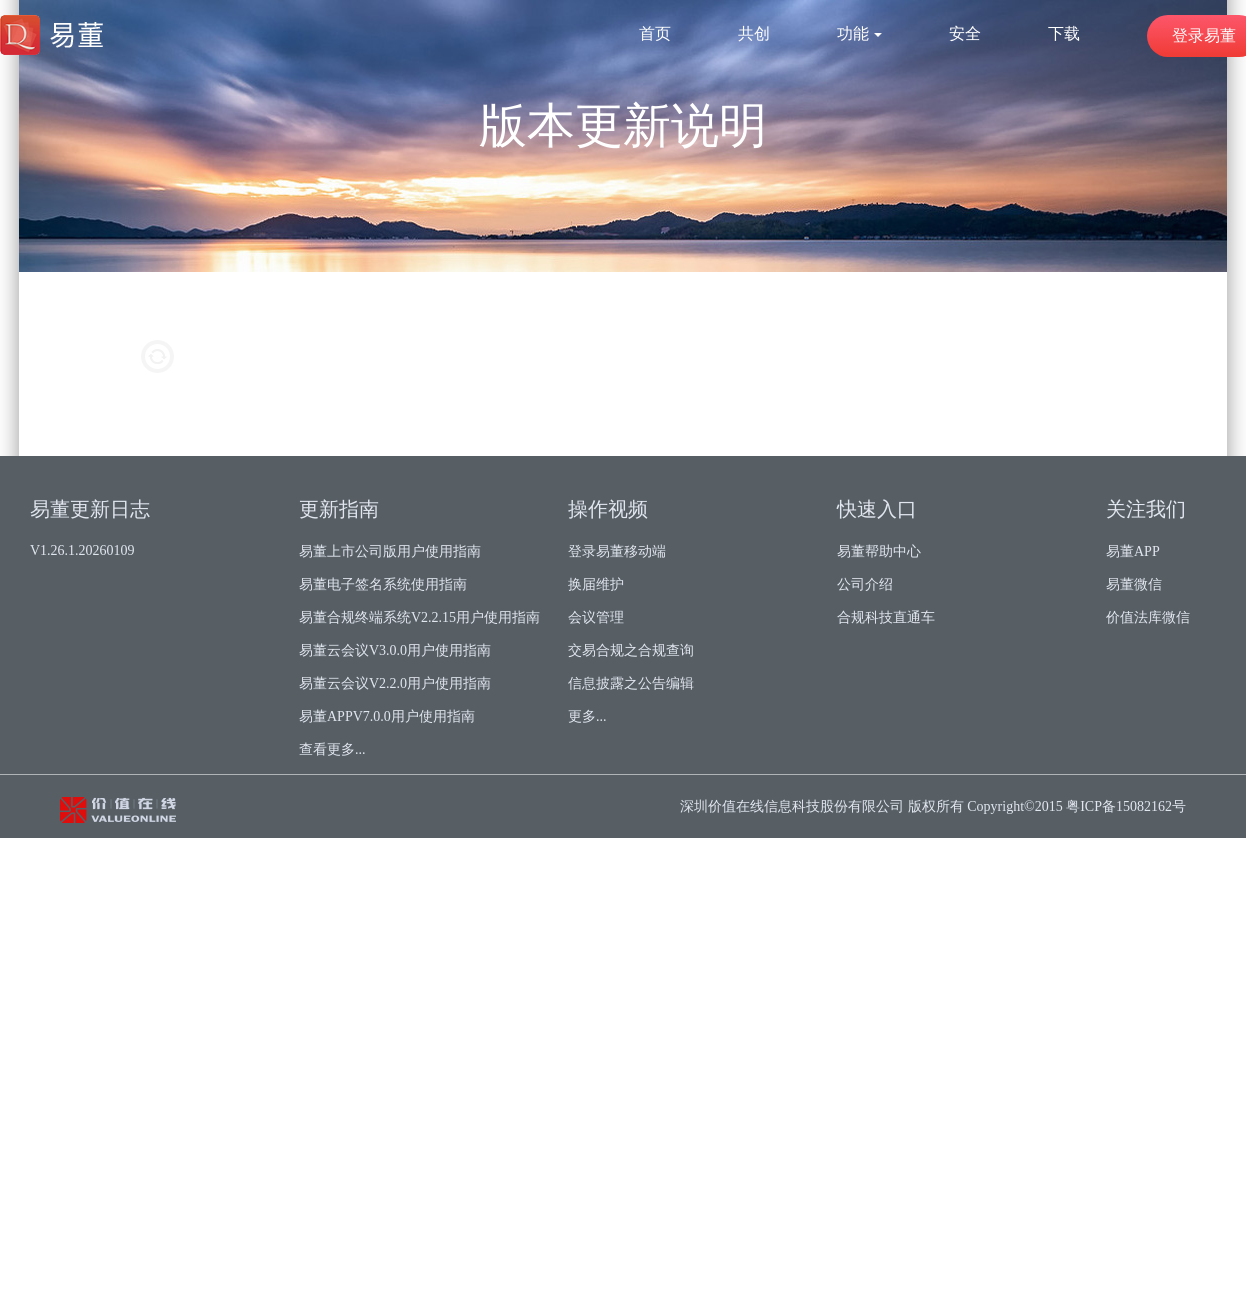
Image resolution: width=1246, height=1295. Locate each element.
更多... (587, 716)
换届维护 (596, 584)
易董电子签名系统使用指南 (383, 584)
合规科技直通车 (886, 617)
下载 (1064, 33)
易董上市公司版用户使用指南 (390, 551)
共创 (754, 33)
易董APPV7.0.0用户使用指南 (387, 716)
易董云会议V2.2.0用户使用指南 (395, 683)
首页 (655, 33)
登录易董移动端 (617, 551)
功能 (859, 33)
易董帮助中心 (879, 551)
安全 (965, 33)
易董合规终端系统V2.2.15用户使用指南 (419, 617)
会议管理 (596, 617)
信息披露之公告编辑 (631, 683)
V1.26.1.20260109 (82, 550)
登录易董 (1204, 35)
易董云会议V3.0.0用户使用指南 (395, 650)
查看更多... (332, 749)
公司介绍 (865, 584)
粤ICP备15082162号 (1126, 806)
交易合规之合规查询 (631, 650)
